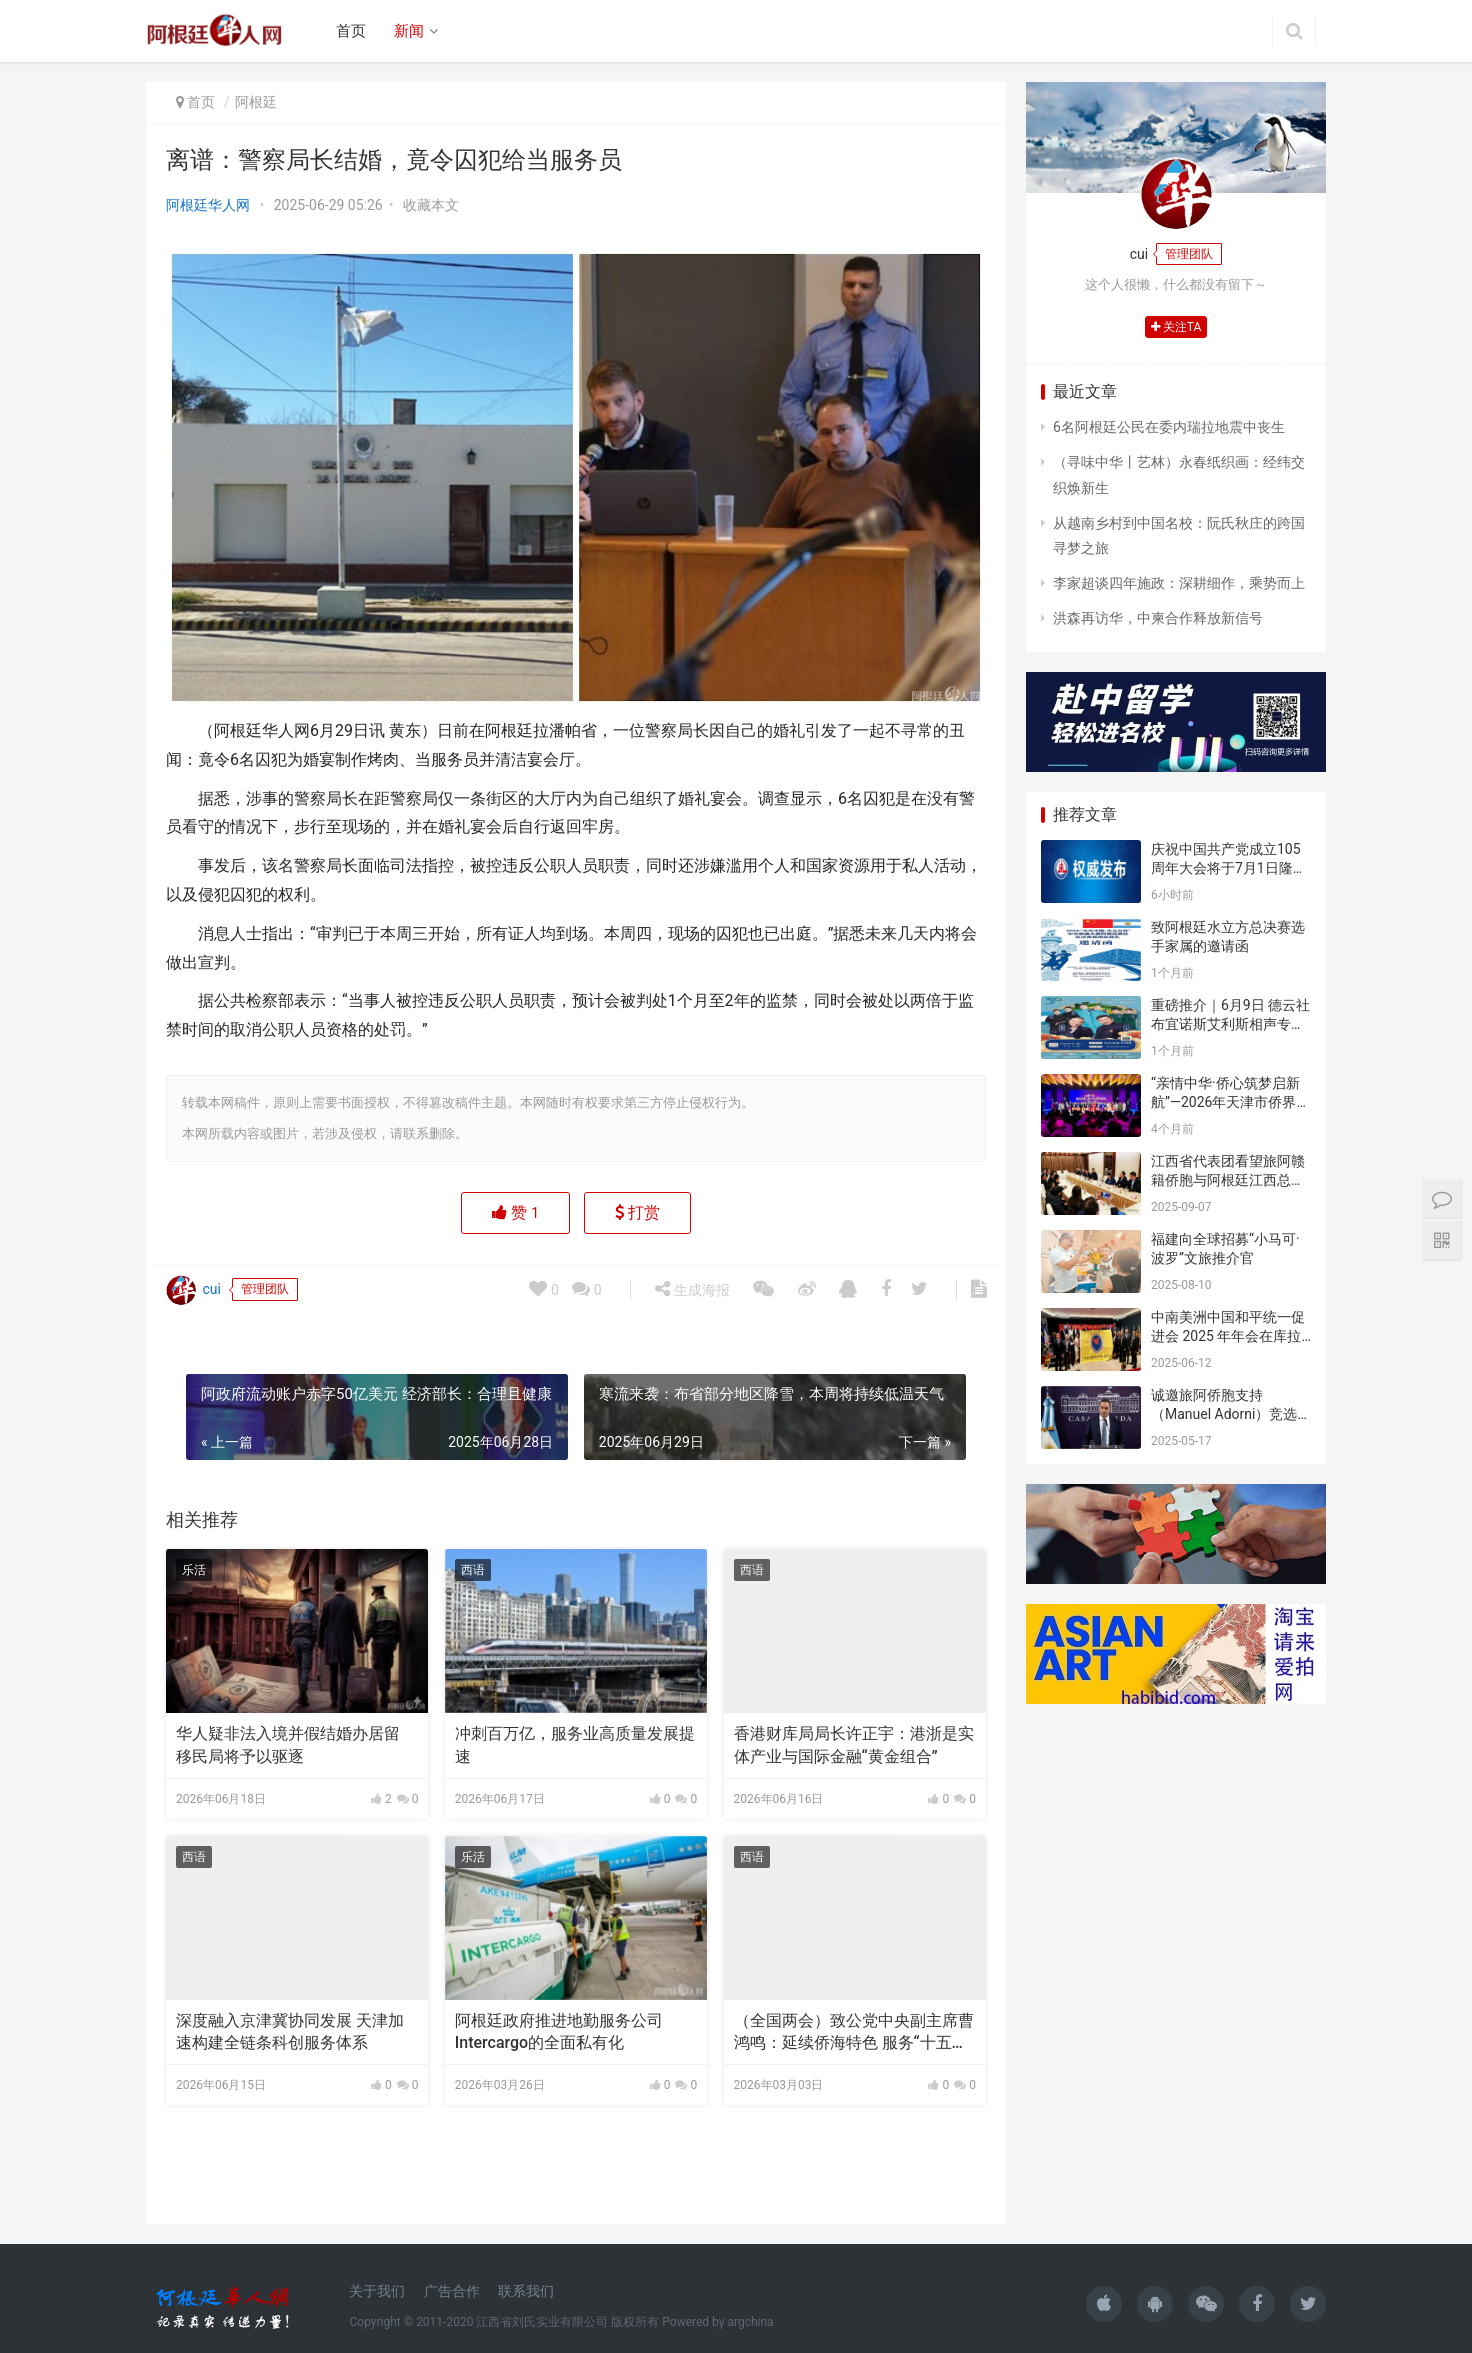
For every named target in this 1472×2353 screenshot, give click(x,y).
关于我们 (377, 2291)
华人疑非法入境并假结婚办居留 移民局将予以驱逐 (288, 1744)
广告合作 (452, 2291)
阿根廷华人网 (208, 205)
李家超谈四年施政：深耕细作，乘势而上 (1179, 583)
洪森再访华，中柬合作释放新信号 (1158, 618)
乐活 (194, 1570)
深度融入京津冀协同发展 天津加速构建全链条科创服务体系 (290, 2031)
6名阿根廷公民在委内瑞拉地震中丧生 (1169, 427)
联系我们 (526, 2291)
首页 (351, 31)
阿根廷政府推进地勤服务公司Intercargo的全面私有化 (559, 2031)
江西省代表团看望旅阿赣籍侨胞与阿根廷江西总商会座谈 (1228, 1180)
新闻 (409, 31)
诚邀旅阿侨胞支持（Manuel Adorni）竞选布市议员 (1224, 1414)
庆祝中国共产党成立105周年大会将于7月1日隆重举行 (1229, 868)
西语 (473, 1570)
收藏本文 (431, 205)
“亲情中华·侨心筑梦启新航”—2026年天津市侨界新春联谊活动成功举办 (1230, 1102)
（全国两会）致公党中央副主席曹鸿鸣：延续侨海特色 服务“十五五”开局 (854, 2033)
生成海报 (692, 2327)
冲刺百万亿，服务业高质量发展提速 (575, 1744)
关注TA (1176, 327)
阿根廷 (256, 102)
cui (193, 2328)
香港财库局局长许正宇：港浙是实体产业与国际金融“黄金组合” (854, 1744)
